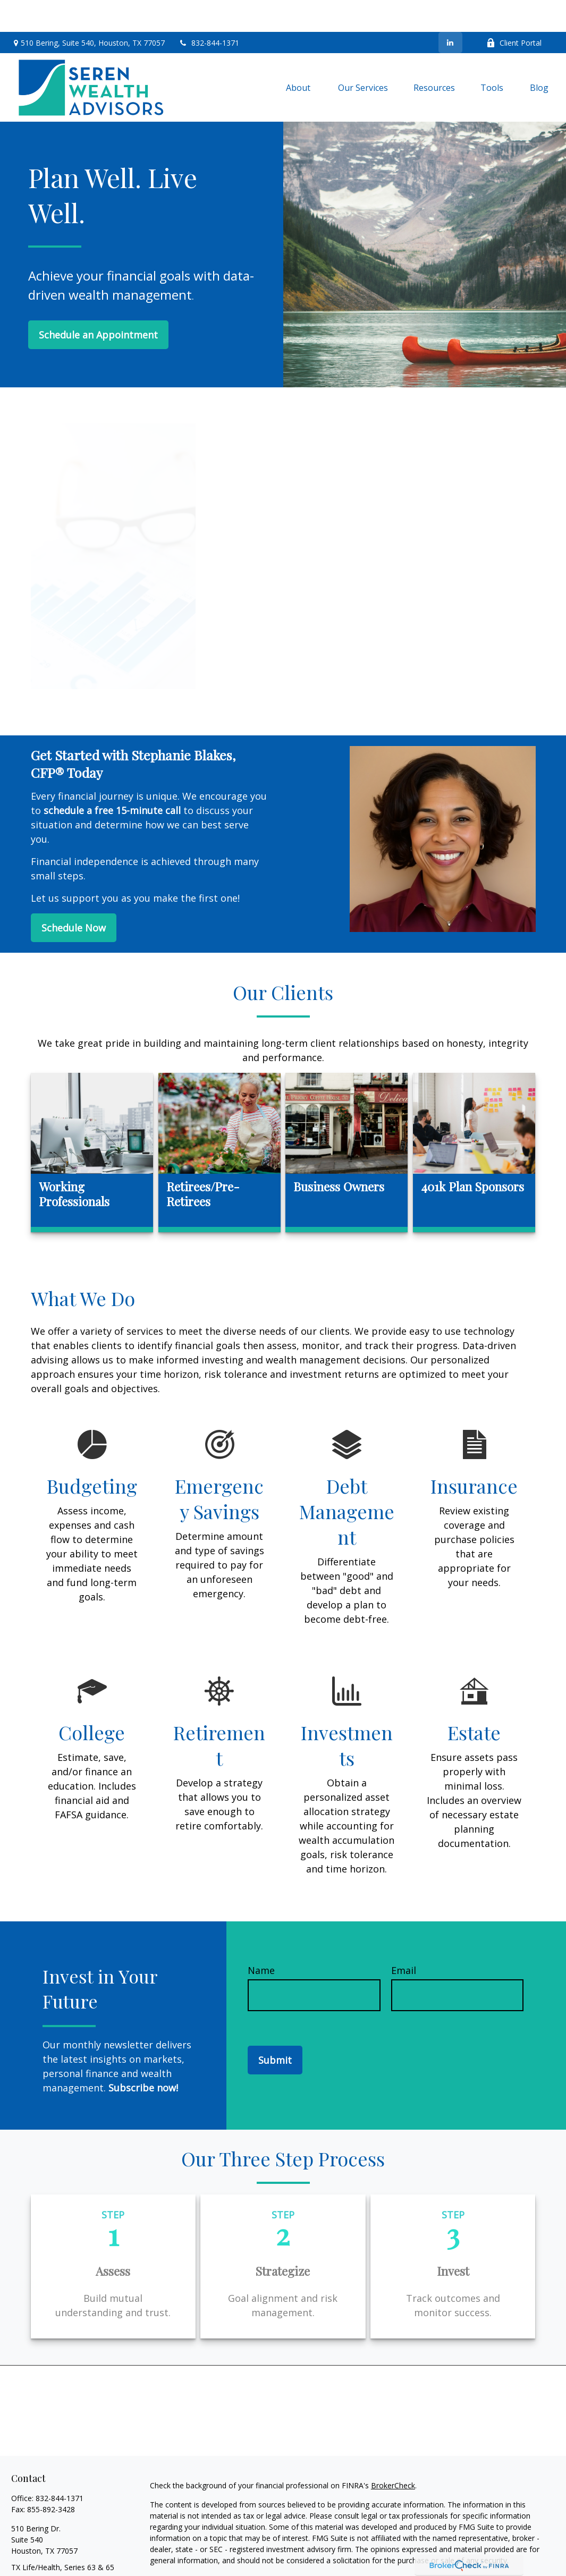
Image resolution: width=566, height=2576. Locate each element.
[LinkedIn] (450, 10)
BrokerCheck (393, 2453)
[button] (299, 55)
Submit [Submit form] (275, 2028)
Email (403, 1938)
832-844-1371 (208, 11)
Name (261, 1938)
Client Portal (514, 11)
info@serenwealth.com (50, 2554)
